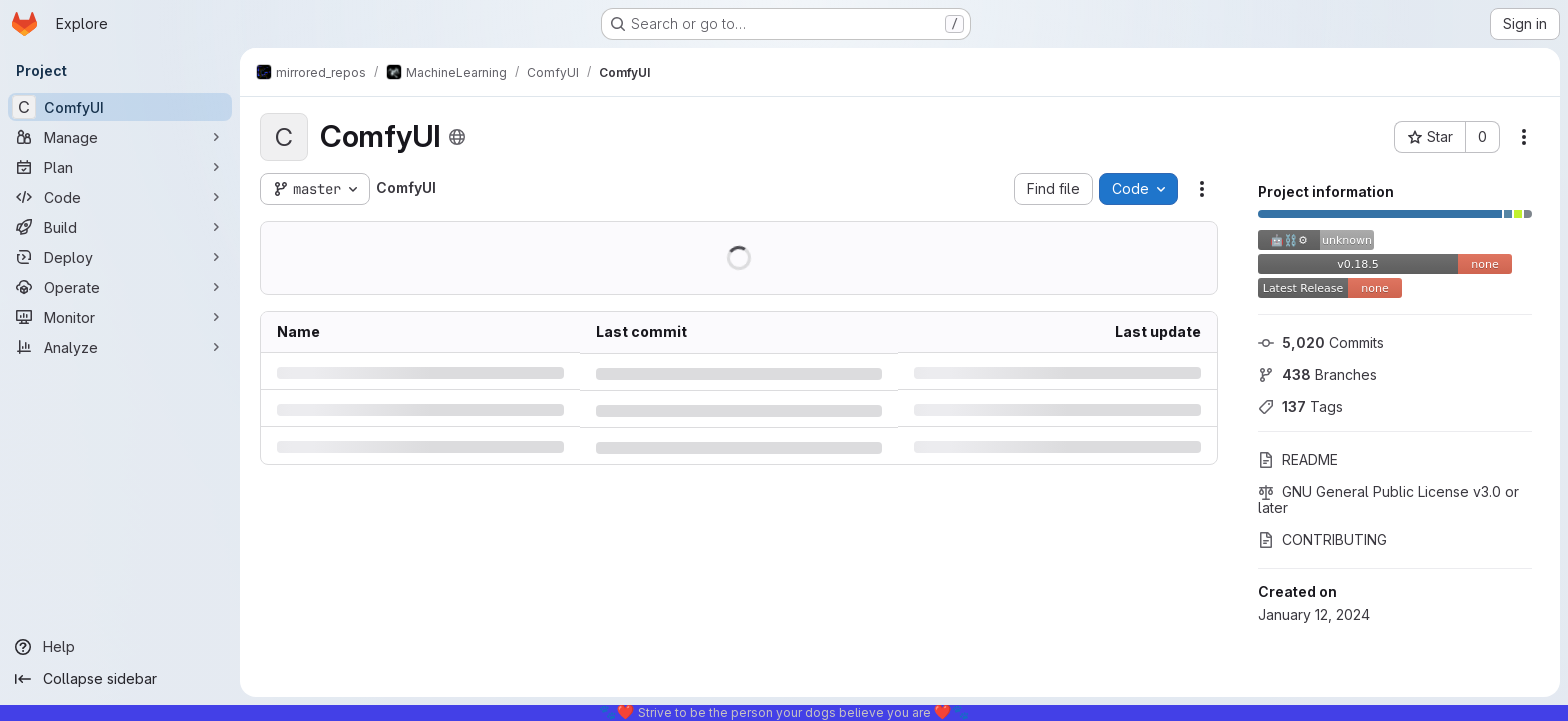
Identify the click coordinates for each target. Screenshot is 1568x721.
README (1298, 459)
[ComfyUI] (120, 107)
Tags (1300, 406)
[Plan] (120, 167)
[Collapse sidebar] (120, 679)
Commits (1321, 342)
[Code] (120, 197)
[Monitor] (120, 317)
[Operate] (120, 287)
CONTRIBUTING (1322, 539)
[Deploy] (120, 257)
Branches (1317, 374)
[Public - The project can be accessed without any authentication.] (457, 137)
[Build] (120, 227)
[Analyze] (120, 347)
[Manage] (120, 137)
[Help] (120, 647)
